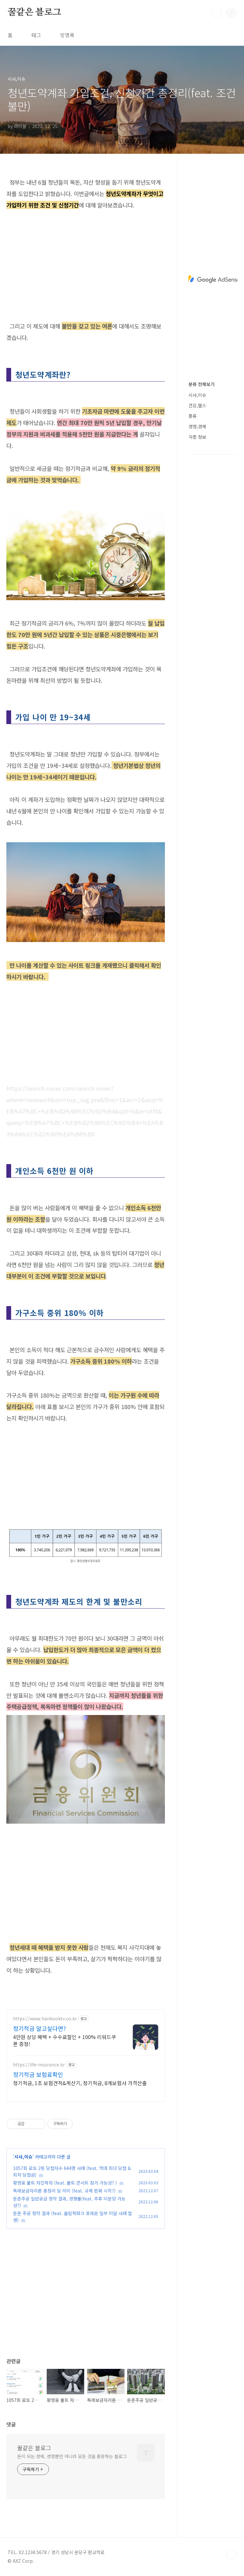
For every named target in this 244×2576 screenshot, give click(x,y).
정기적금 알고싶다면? (39, 2028)
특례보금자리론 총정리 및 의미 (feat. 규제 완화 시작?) (64, 2190)
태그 (36, 35)
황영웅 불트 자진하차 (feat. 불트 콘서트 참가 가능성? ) (65, 2182)
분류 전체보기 (201, 384)
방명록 (67, 35)
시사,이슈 (23, 2156)
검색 (216, 12)
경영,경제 (197, 426)
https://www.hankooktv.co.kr (45, 2018)
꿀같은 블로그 (34, 12)
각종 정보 (197, 437)
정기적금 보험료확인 (38, 2074)
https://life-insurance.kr (39, 2064)
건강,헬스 (197, 405)
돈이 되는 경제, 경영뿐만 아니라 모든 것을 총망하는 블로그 (72, 2456)
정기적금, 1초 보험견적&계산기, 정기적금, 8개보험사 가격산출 (80, 2082)
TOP (231, 2555)
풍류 (192, 416)
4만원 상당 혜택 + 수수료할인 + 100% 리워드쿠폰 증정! (64, 2040)
